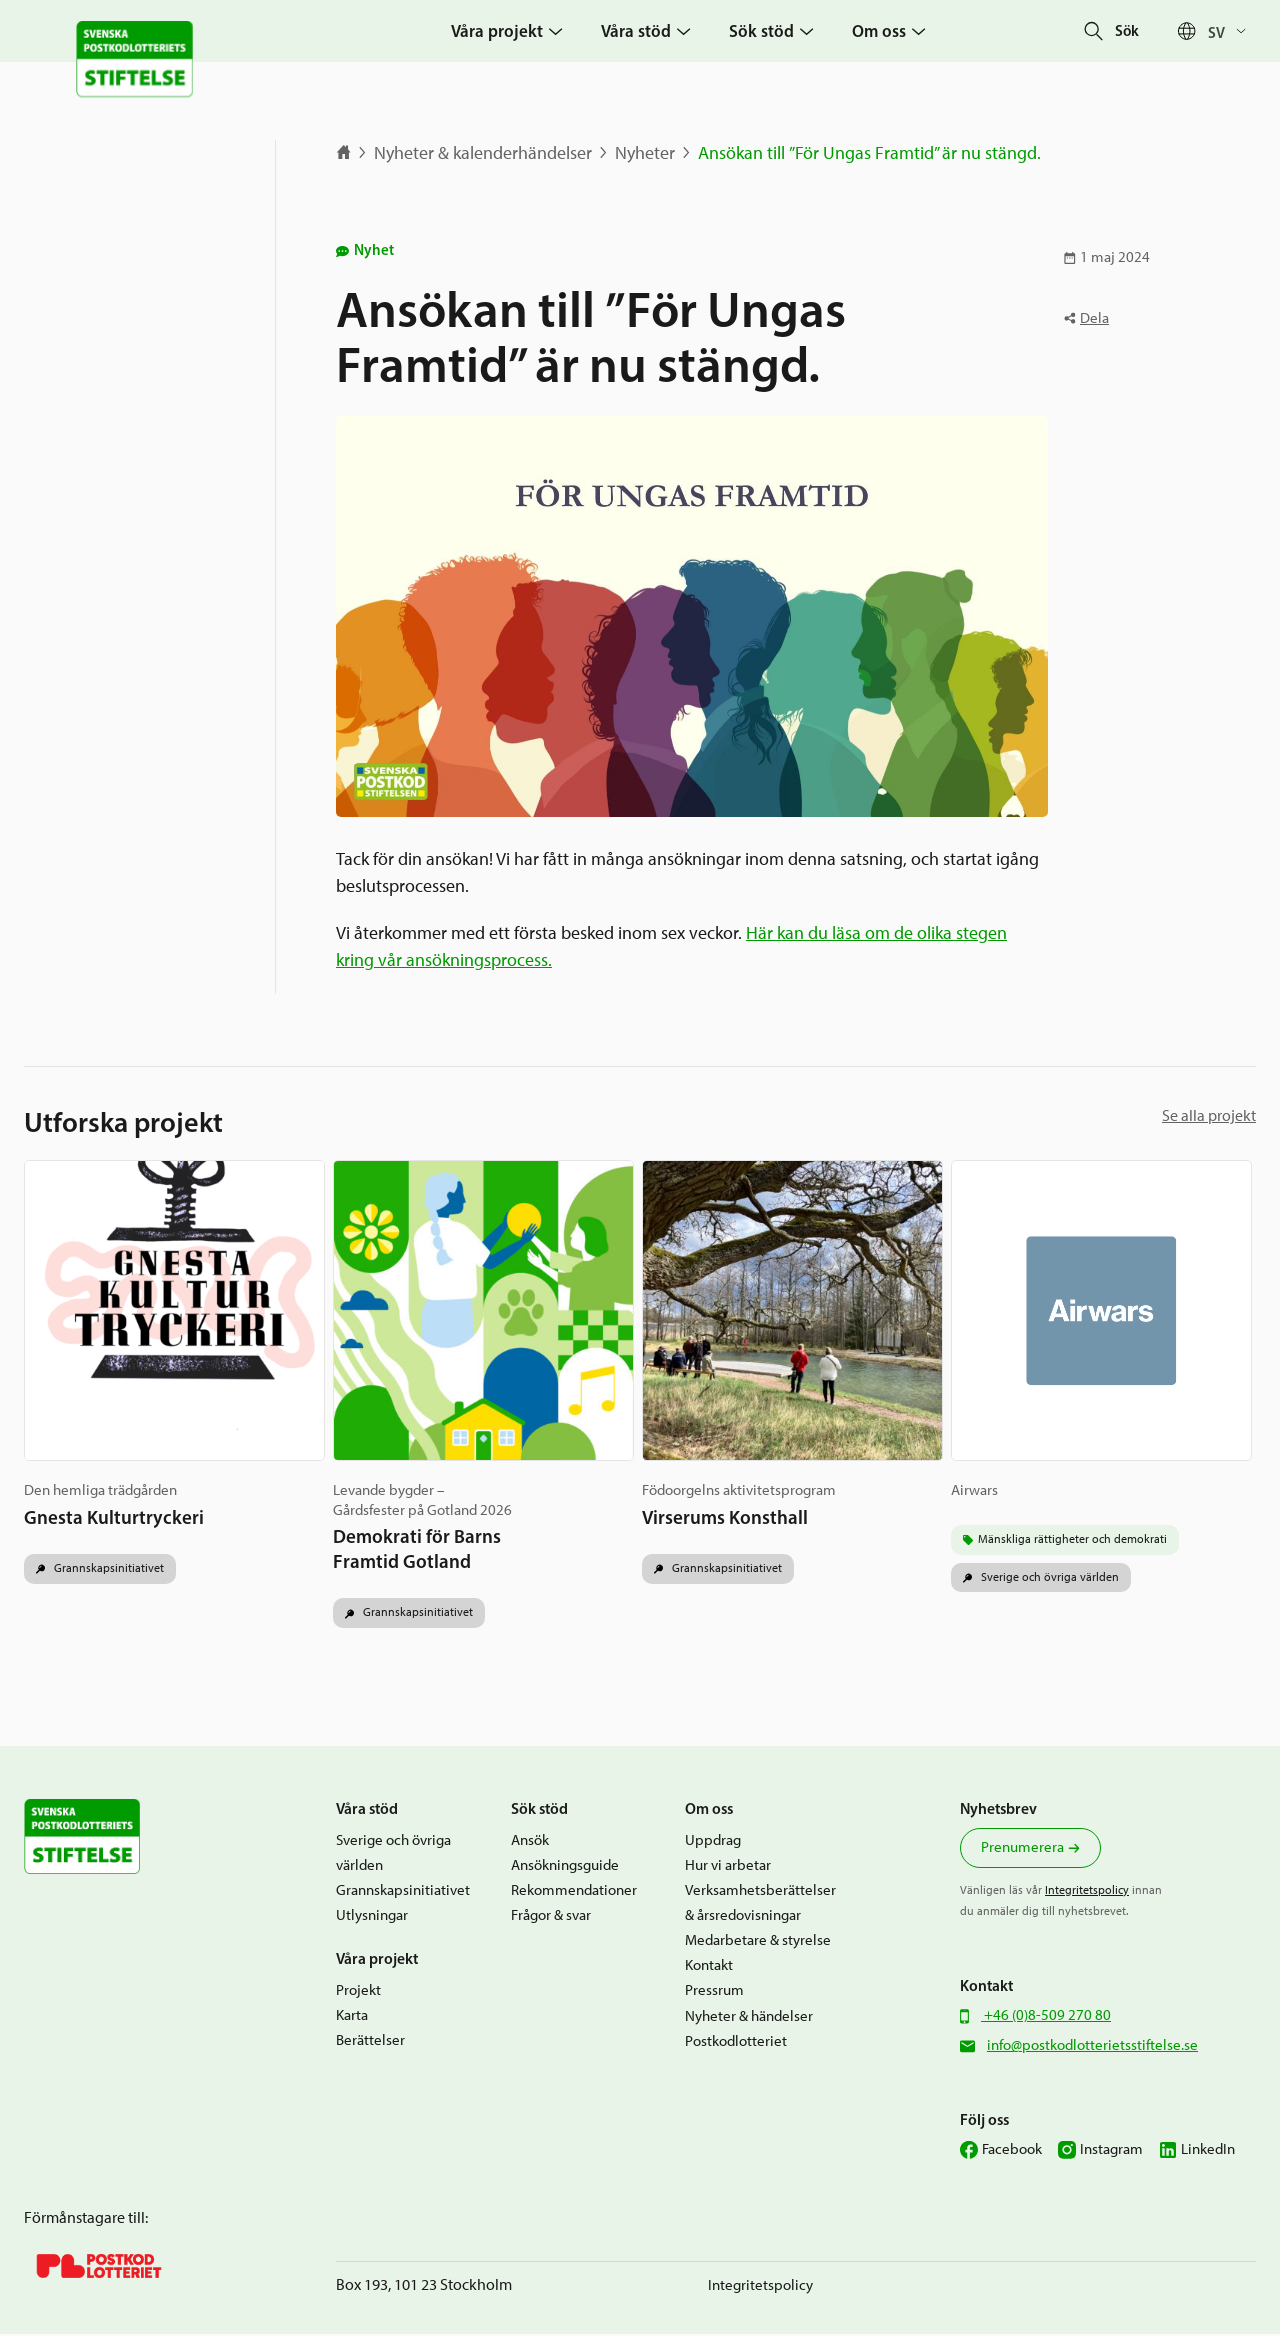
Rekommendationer (574, 1892)
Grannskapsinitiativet (107, 1569)
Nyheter (645, 153)
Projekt (358, 1992)
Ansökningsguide (565, 1866)
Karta (352, 2017)
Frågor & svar (551, 1917)
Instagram (1111, 2150)
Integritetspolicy (1087, 1891)
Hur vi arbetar (728, 1866)
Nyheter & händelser (749, 2017)
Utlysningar (372, 1917)
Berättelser (370, 2042)
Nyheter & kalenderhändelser (483, 153)
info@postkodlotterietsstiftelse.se (1092, 2047)
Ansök (530, 1841)
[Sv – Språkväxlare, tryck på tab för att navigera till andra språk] (1232, 31)
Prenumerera (1022, 1848)
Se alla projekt (1209, 1115)
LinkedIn (1208, 2150)
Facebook (1012, 2150)
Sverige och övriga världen (1051, 1578)
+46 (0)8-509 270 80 (1046, 2017)
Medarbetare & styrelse (758, 1942)
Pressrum (714, 1992)
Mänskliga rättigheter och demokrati (1075, 1540)
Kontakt (709, 1967)
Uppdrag (713, 1841)
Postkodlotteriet (736, 2042)
